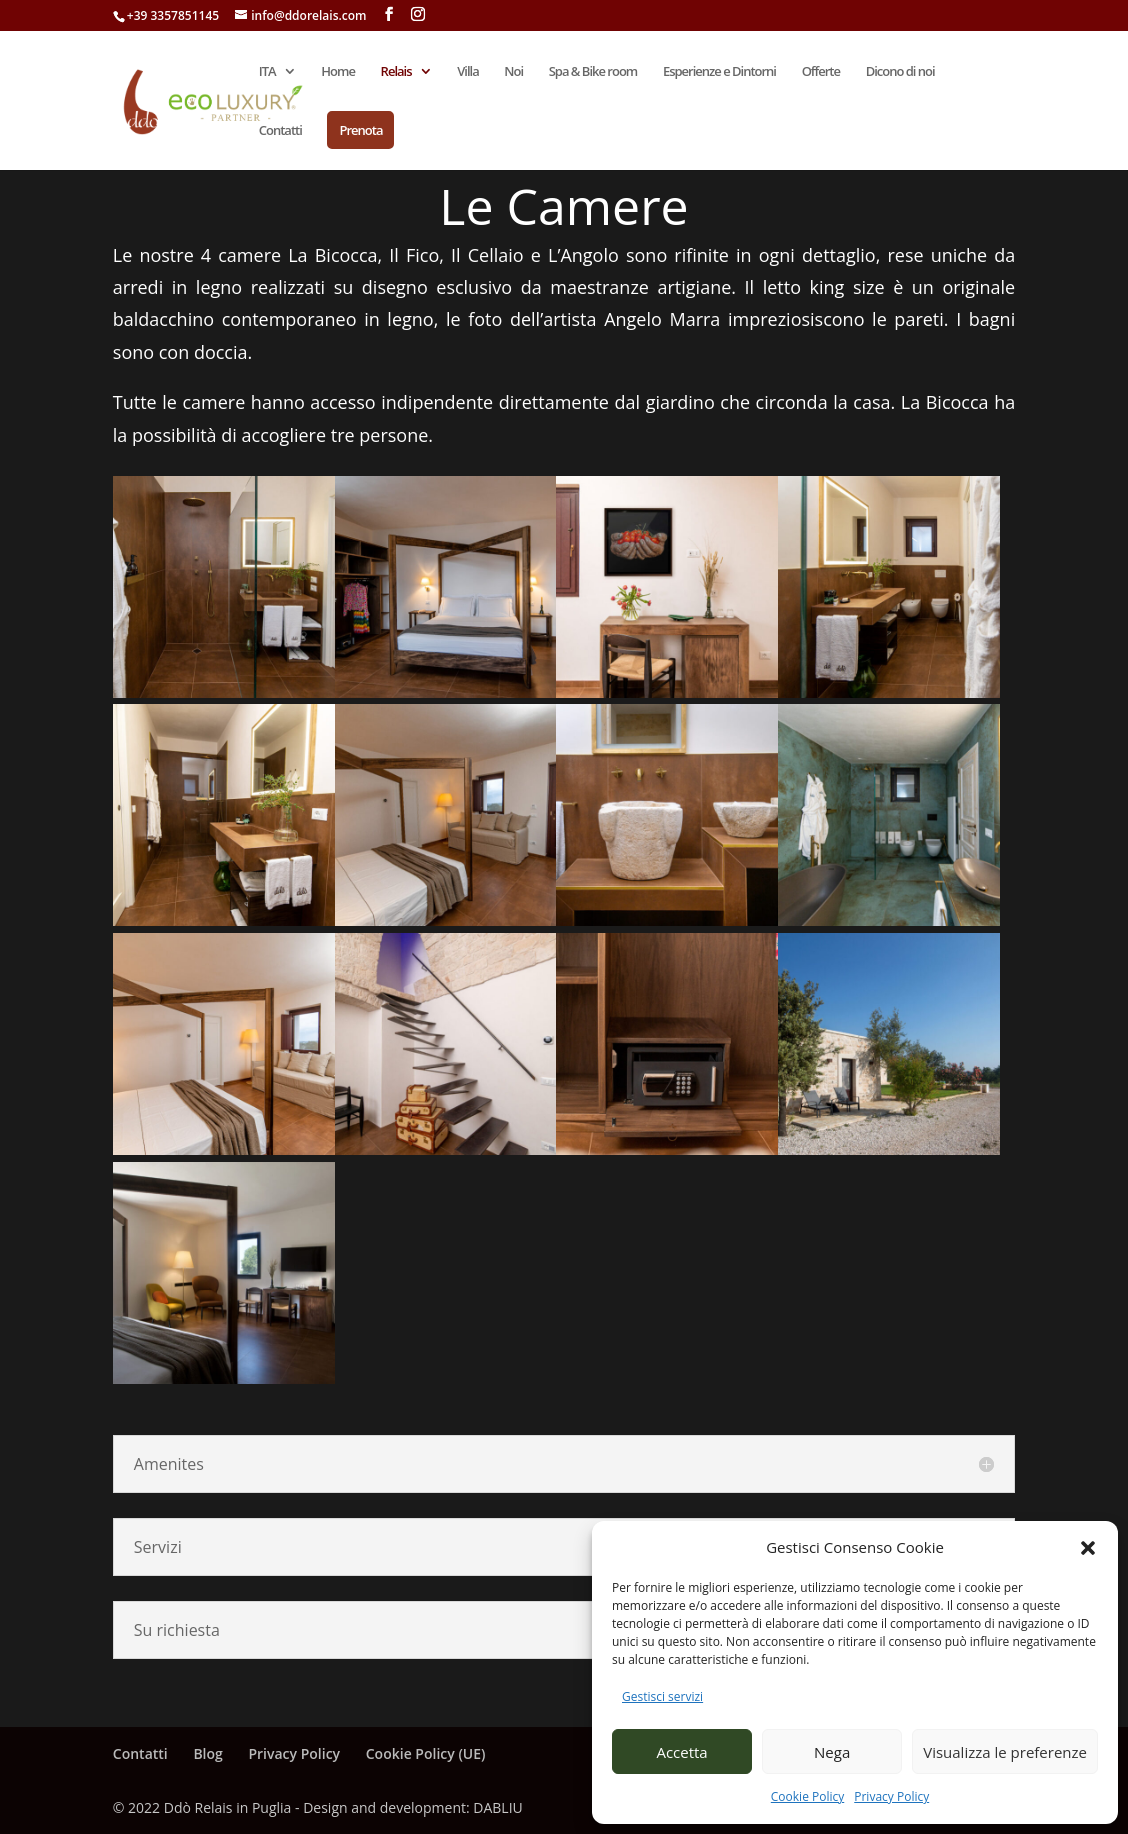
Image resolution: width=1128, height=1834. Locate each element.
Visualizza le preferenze (1005, 1752)
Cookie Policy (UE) (426, 1753)
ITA (267, 72)
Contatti (280, 131)
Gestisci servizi (662, 1696)
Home (338, 72)
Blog (207, 1753)
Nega (832, 1752)
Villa (468, 72)
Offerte (821, 72)
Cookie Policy (807, 1796)
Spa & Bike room (593, 72)
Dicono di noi (900, 72)
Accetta (681, 1752)
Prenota (360, 130)
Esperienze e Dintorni (719, 72)
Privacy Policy (891, 1796)
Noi (513, 72)
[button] (1088, 1548)
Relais (396, 72)
